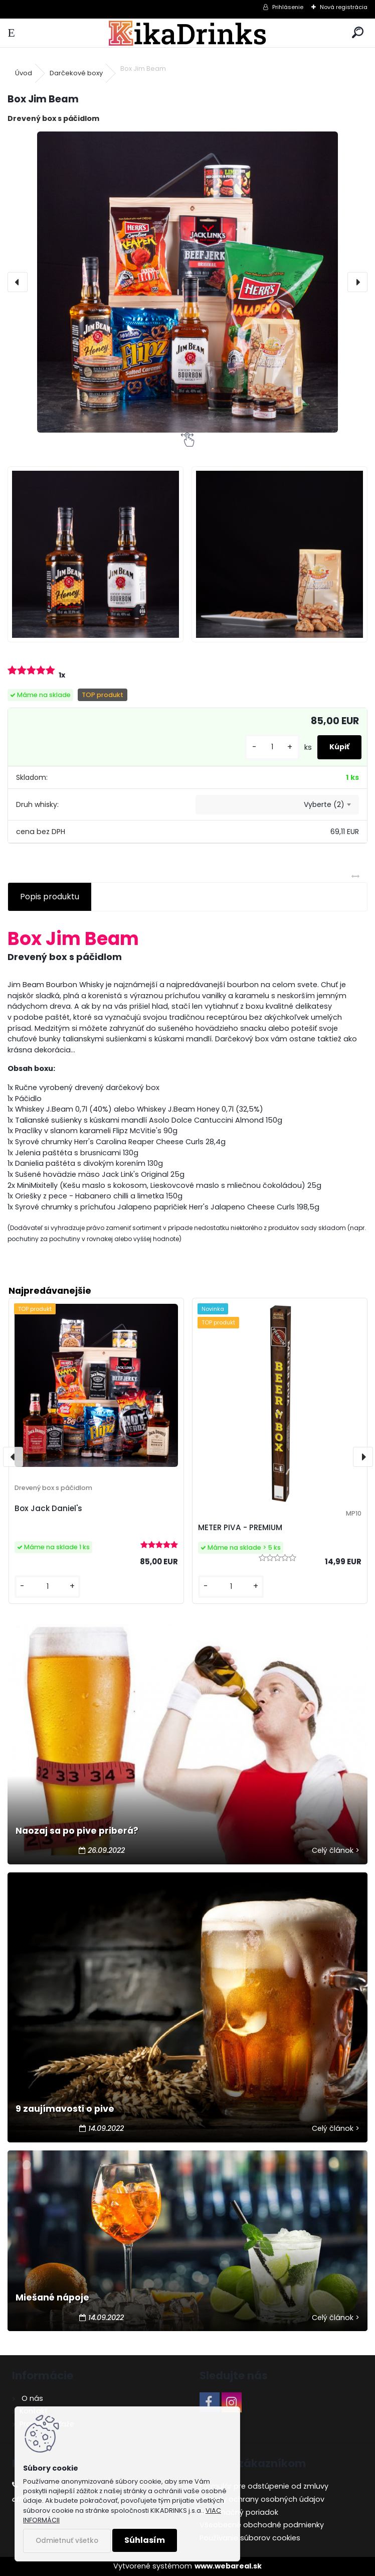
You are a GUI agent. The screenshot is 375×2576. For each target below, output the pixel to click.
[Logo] (188, 33)
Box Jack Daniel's (48, 1508)
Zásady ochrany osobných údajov (262, 2499)
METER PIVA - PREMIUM (240, 1527)
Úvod (23, 73)
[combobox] (277, 805)
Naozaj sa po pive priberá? (77, 1831)
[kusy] (272, 747)
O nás (31, 2398)
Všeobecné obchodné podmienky (262, 2525)
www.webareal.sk (228, 2566)
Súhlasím (144, 2540)
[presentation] (18, 282)
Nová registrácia (343, 7)
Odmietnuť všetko (67, 2540)
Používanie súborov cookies (250, 2538)
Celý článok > (335, 1850)
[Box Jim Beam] (187, 282)
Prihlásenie (287, 7)
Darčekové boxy (76, 73)
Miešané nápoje (52, 2297)
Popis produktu (49, 896)
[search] (357, 33)
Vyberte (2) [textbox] (324, 804)
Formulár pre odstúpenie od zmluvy (264, 2486)
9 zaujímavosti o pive (65, 2109)
